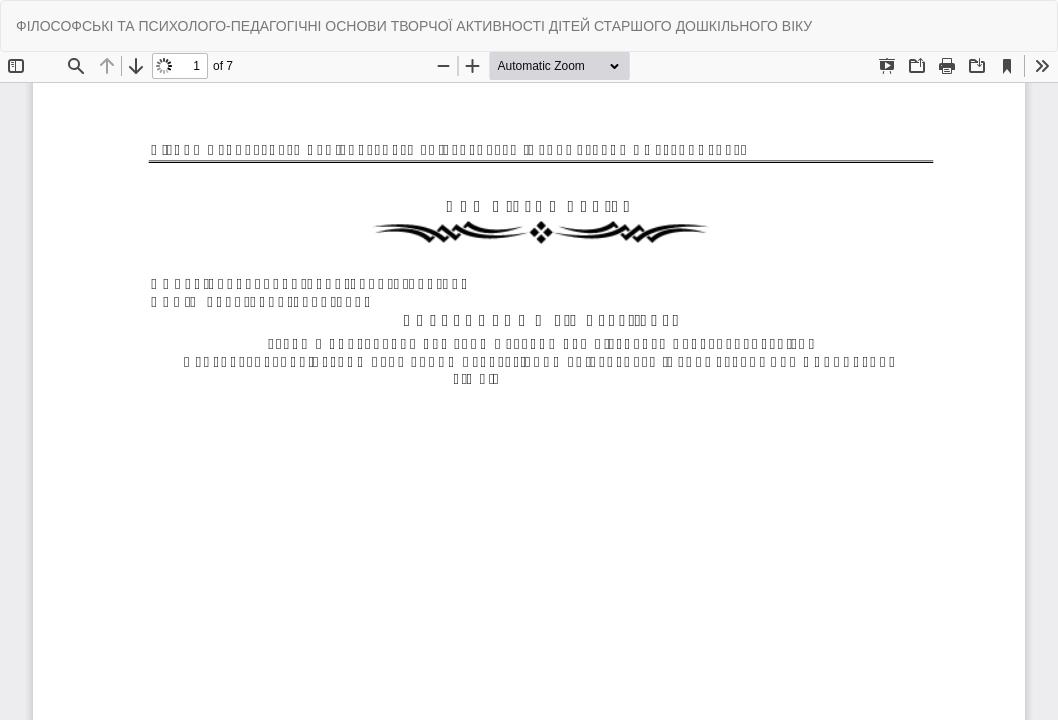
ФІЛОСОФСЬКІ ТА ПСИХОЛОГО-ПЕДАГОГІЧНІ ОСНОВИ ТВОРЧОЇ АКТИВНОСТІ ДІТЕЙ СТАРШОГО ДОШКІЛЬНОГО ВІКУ (414, 26)
